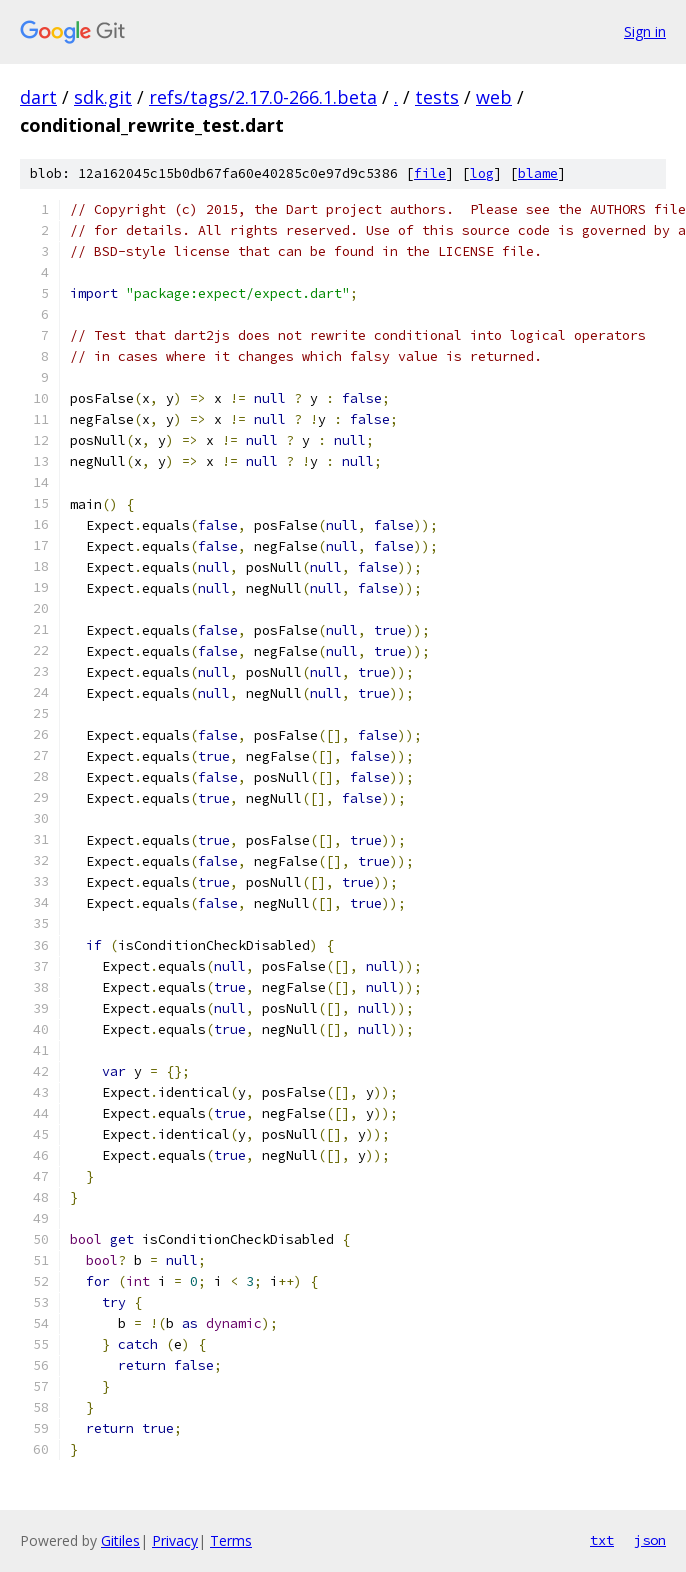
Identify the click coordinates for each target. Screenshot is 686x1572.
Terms (231, 1540)
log (482, 173)
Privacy (175, 1540)
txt (602, 1540)
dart (38, 97)
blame (538, 173)
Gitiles (120, 1540)
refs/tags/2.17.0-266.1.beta (263, 97)
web (494, 97)
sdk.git (103, 97)
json (650, 1540)
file (430, 173)
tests (437, 97)
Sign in (645, 31)
